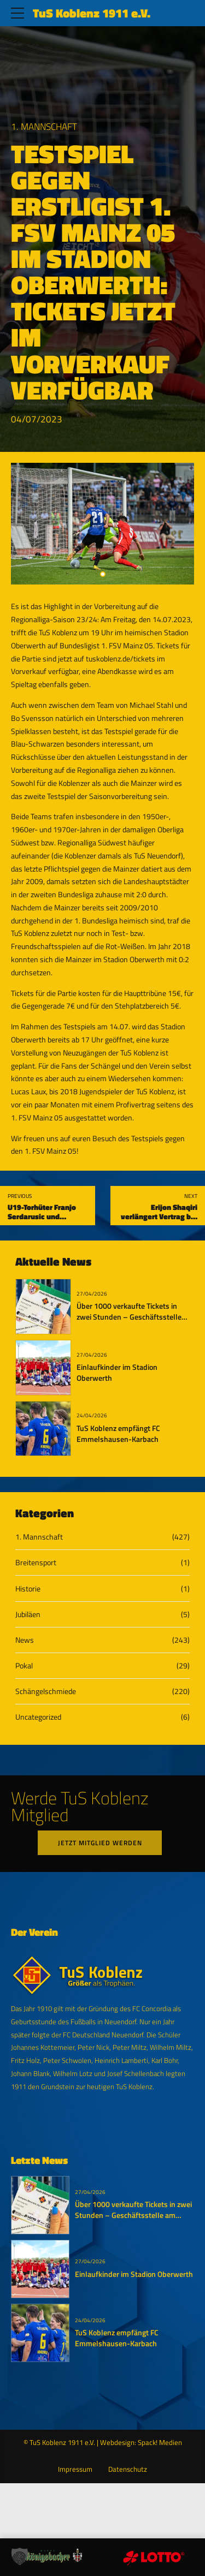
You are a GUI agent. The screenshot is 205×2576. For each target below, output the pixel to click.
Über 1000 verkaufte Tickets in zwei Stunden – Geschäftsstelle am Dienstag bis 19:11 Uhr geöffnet (129, 1322)
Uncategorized (38, 1716)
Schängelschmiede (45, 1691)
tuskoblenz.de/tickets (120, 658)
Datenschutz (127, 2470)
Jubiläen (27, 1614)
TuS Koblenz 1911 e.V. (91, 13)
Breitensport (35, 1562)
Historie (27, 1588)
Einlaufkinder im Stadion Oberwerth (117, 1372)
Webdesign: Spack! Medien (141, 2443)
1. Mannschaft (44, 127)
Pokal (24, 1665)
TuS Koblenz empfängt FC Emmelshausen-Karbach (118, 1433)
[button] (19, 2556)
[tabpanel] (102, 524)
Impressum (75, 2470)
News (24, 1639)
